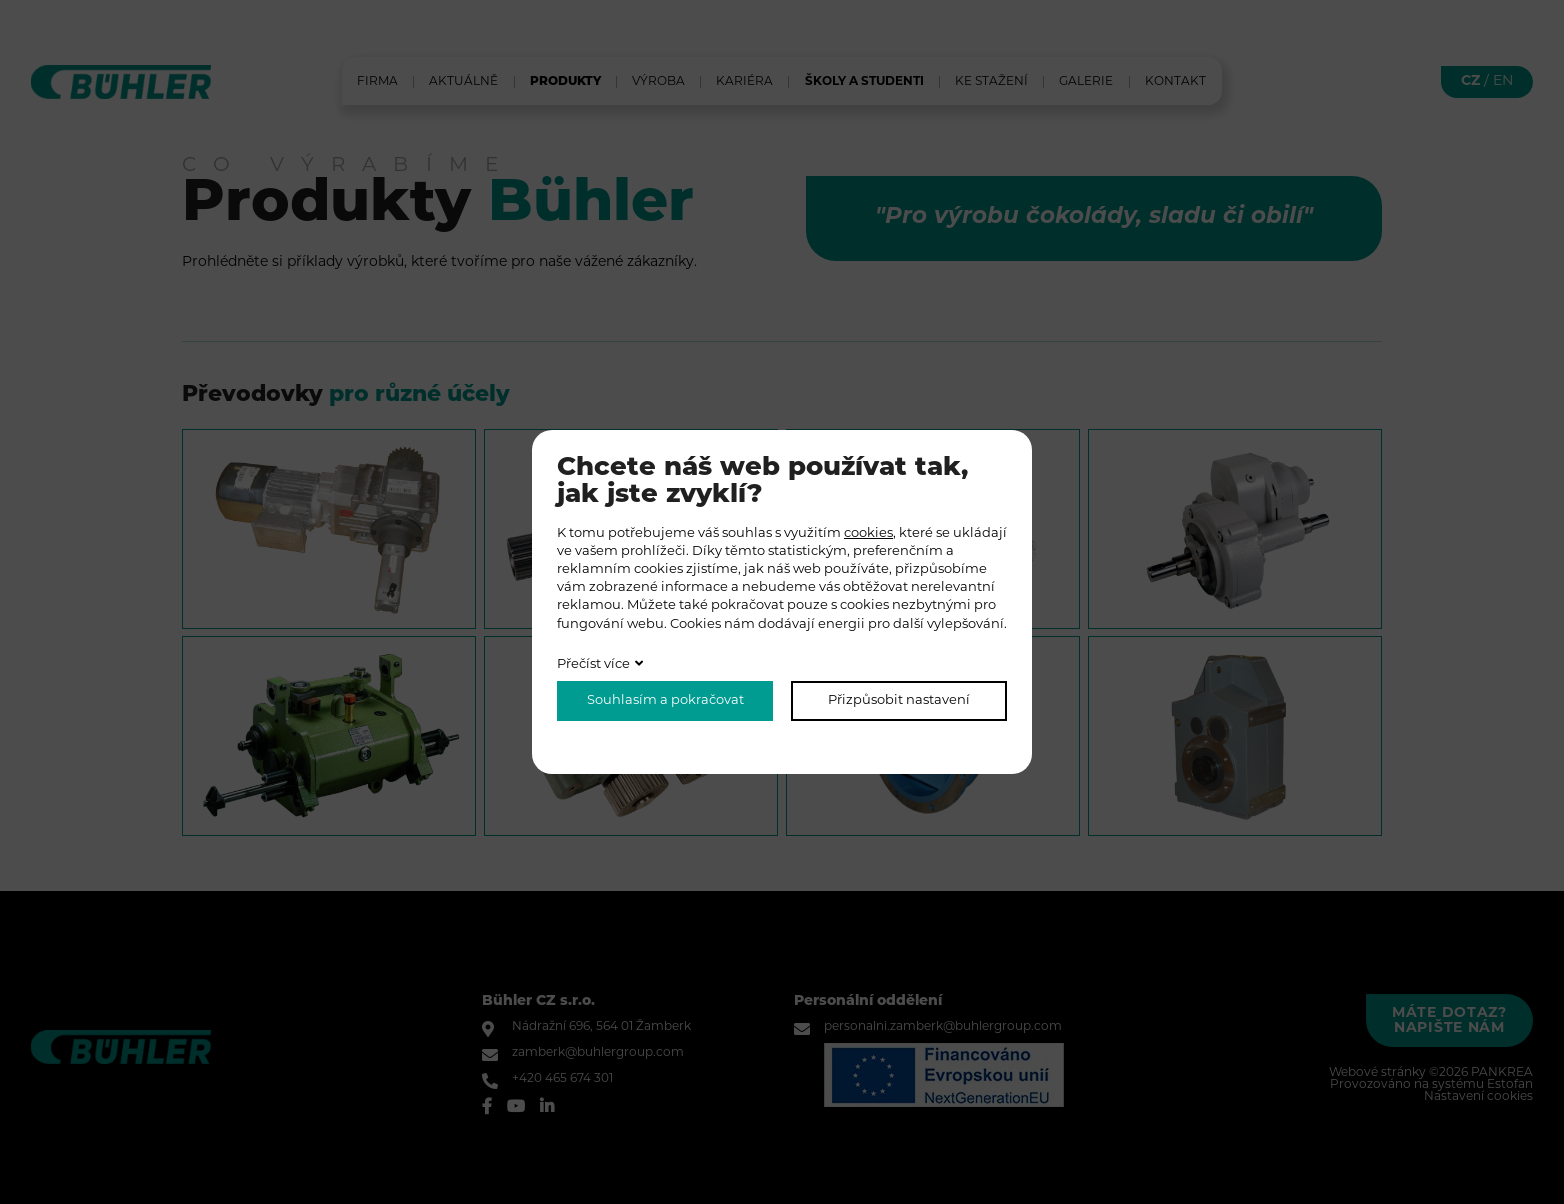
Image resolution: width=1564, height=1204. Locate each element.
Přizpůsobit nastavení (899, 700)
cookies (868, 533)
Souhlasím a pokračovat (665, 700)
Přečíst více (593, 664)
